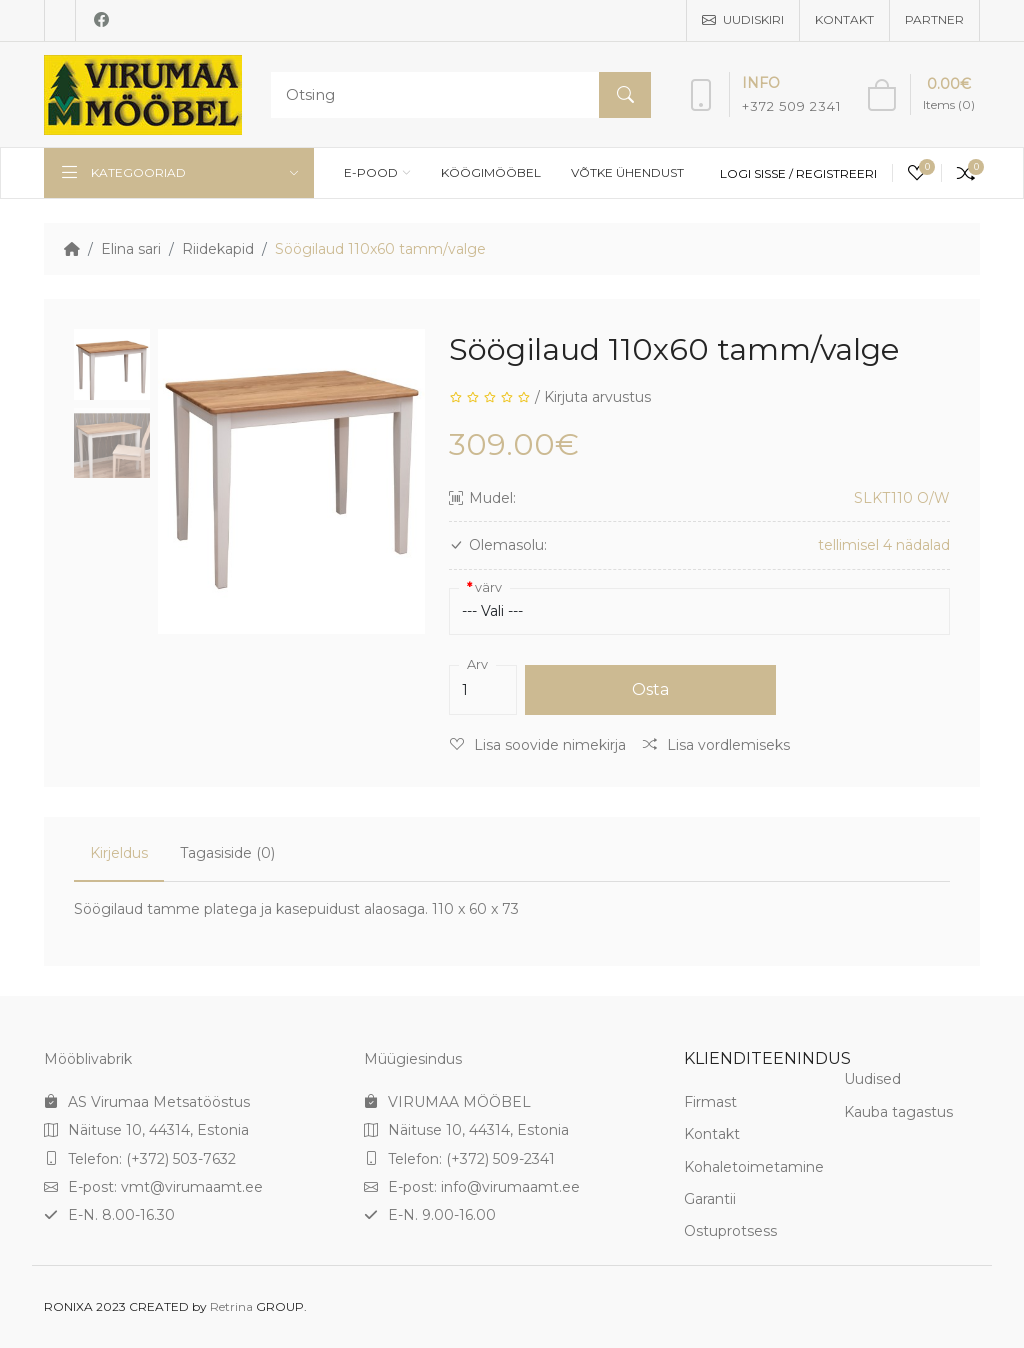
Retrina (231, 1306)
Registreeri (836, 173)
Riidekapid (218, 249)
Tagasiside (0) (227, 853)
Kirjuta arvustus (597, 397)
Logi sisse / (758, 173)
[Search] (456, 95)
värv (488, 587)
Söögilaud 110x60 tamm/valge (380, 249)
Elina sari (131, 249)
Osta (650, 689)
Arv (477, 664)
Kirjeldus (119, 853)
